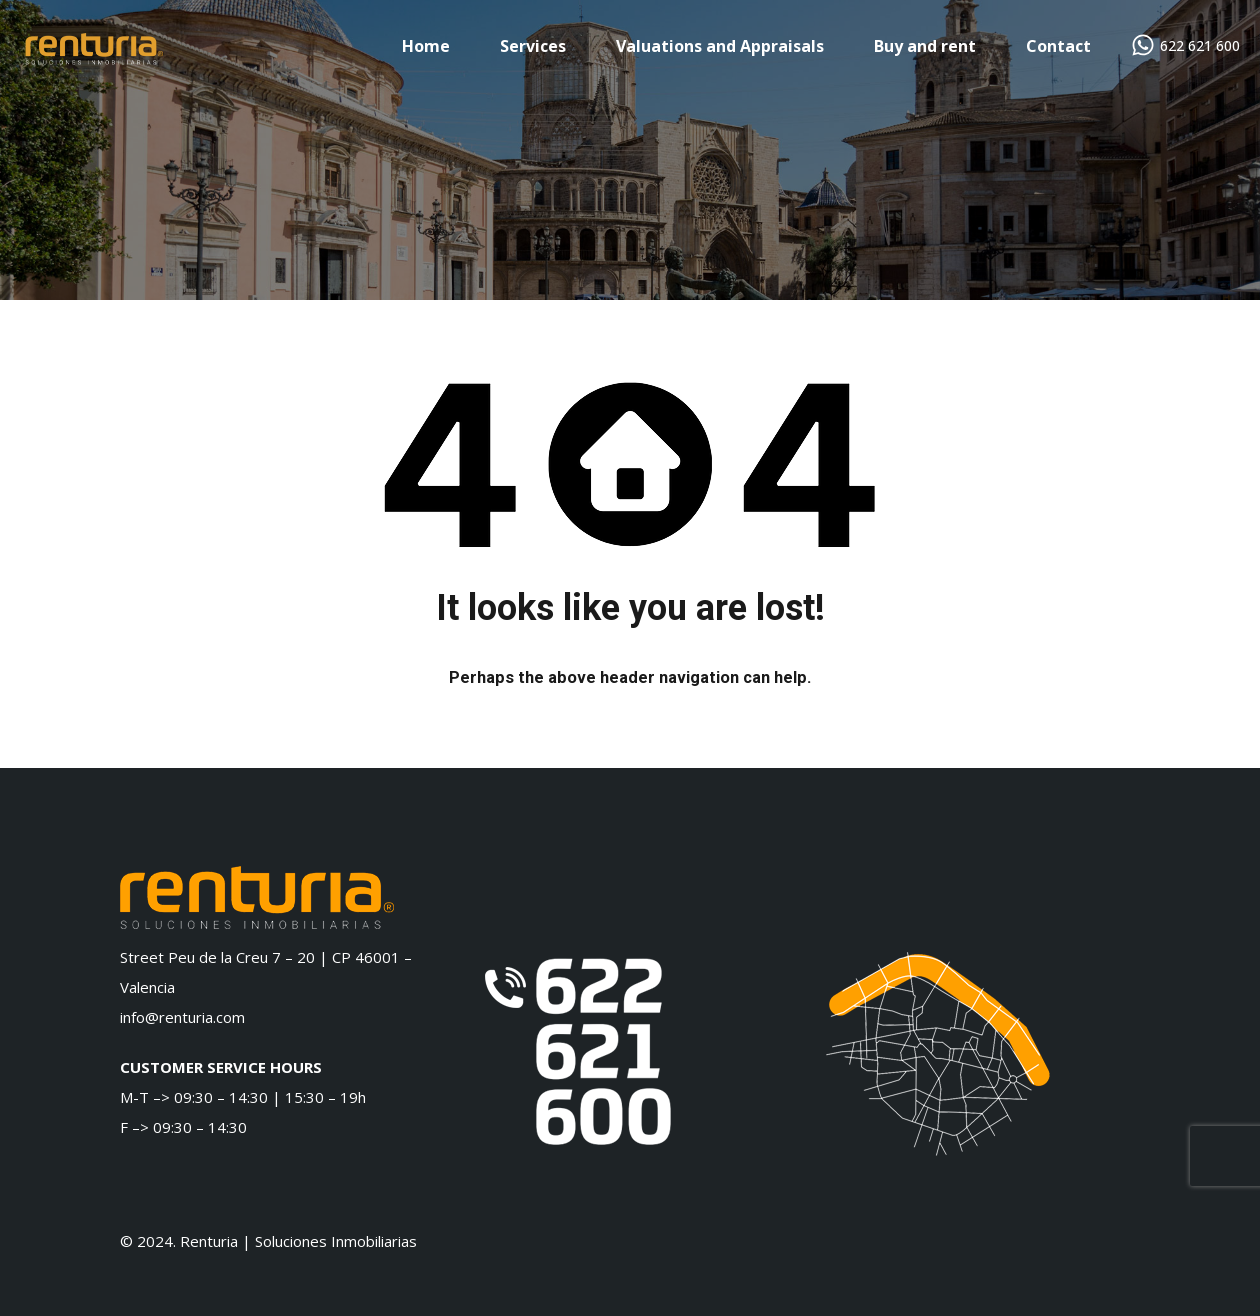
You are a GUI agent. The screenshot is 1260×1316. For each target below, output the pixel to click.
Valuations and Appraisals (720, 46)
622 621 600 (1200, 46)
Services (533, 46)
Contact (1058, 46)
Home (426, 46)
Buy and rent (925, 46)
